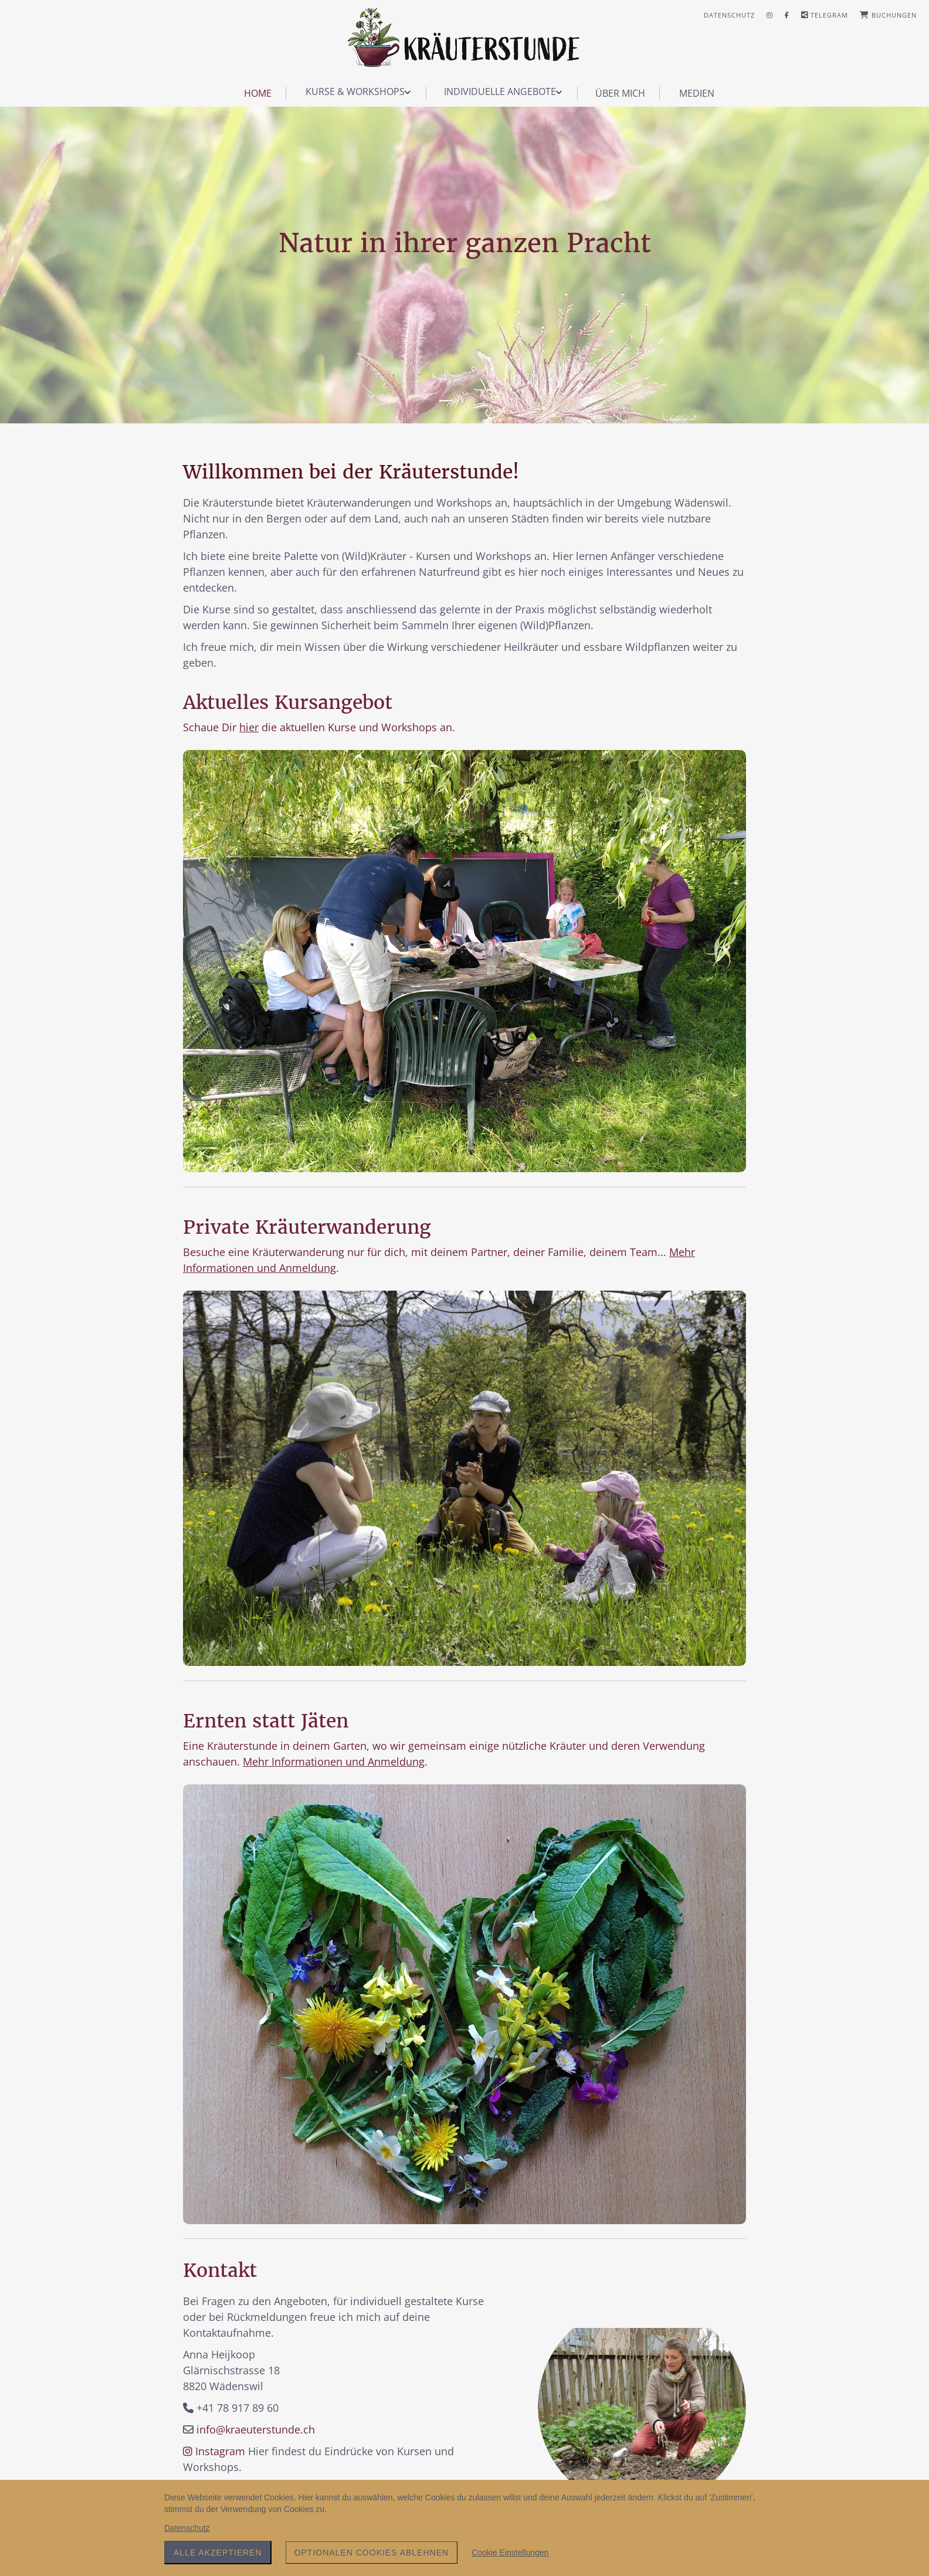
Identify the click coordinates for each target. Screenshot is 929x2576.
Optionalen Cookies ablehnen (371, 2552)
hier (249, 727)
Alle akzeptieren (218, 2552)
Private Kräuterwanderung (307, 1227)
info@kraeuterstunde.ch (255, 2429)
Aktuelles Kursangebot (287, 702)
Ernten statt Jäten (265, 1721)
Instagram (214, 2451)
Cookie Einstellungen (510, 2552)
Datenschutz (187, 2528)
